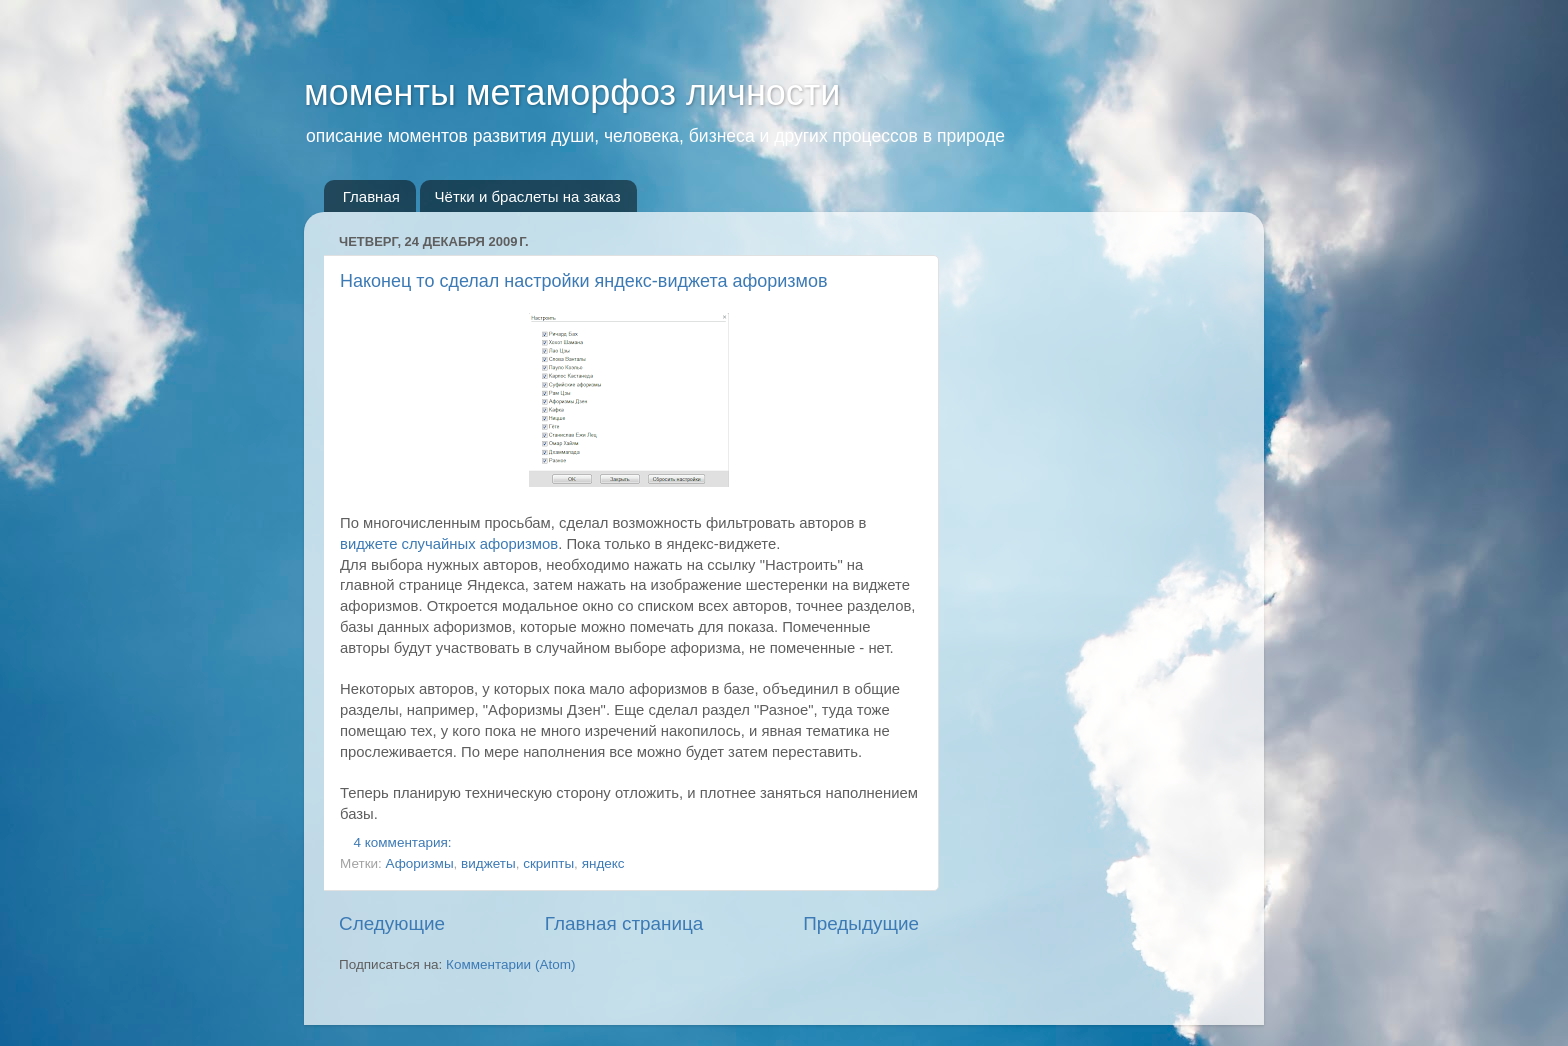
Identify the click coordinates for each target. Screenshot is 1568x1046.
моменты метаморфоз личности (572, 92)
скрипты (548, 863)
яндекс (603, 863)
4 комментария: (405, 842)
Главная (371, 196)
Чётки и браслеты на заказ (528, 196)
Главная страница (624, 923)
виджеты (488, 863)
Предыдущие (861, 923)
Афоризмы (420, 863)
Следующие (392, 923)
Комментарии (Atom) (510, 964)
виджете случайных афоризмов (449, 544)
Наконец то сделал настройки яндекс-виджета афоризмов (584, 281)
